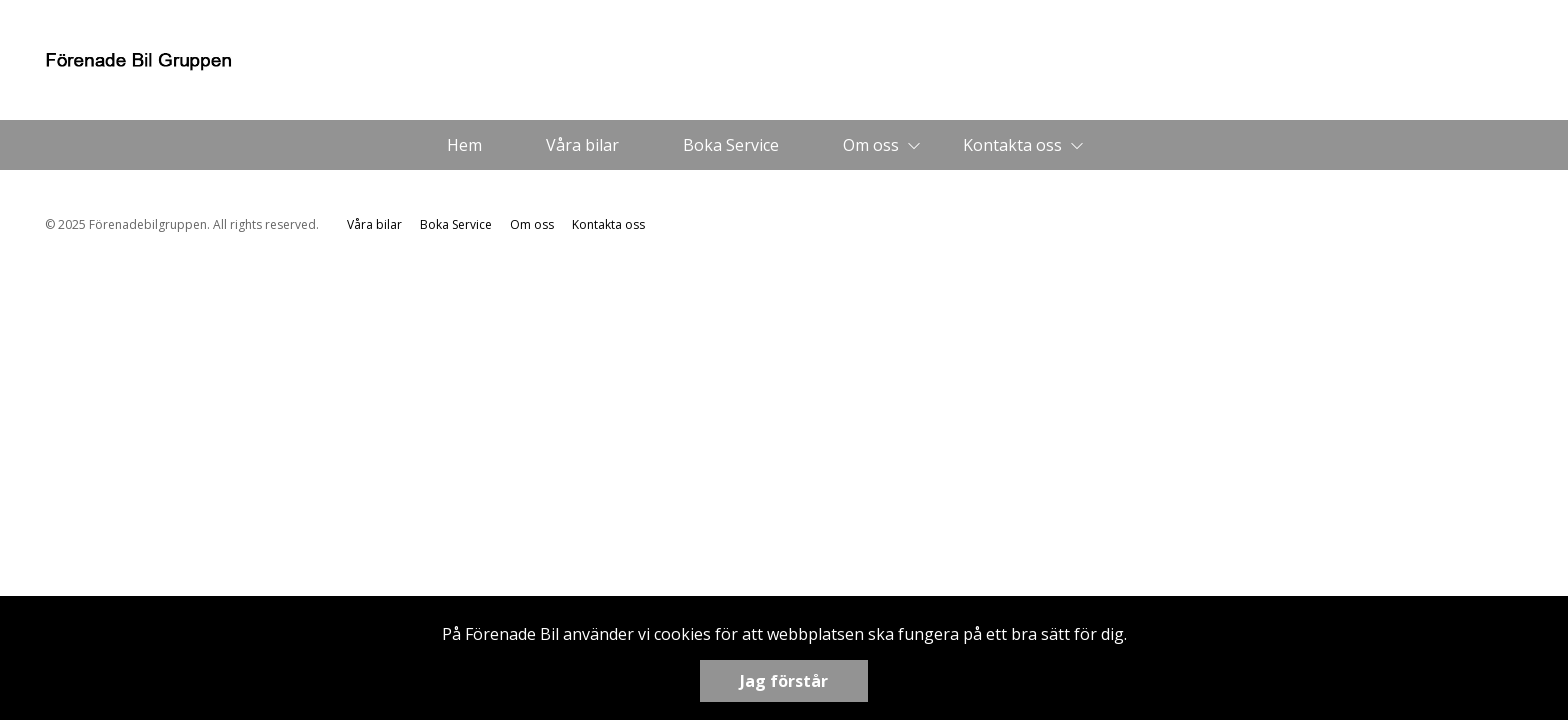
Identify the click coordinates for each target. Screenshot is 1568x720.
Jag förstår (784, 681)
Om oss (871, 145)
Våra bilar (582, 145)
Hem (464, 145)
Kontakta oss (1012, 145)
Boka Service (731, 145)
